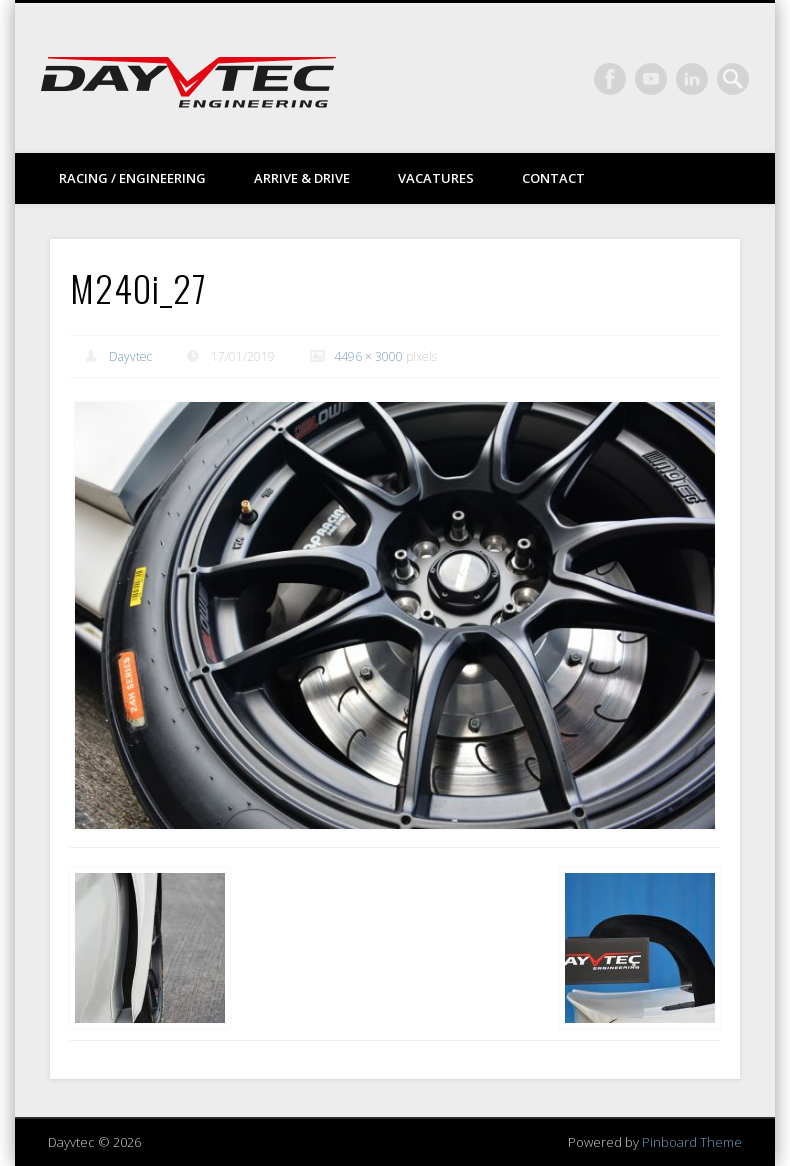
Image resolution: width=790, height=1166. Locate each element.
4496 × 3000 (368, 356)
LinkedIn (692, 79)
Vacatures (436, 178)
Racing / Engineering (132, 178)
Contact (553, 178)
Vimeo (651, 79)
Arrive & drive (302, 178)
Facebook (610, 79)
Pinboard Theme (692, 1142)
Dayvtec (130, 356)
